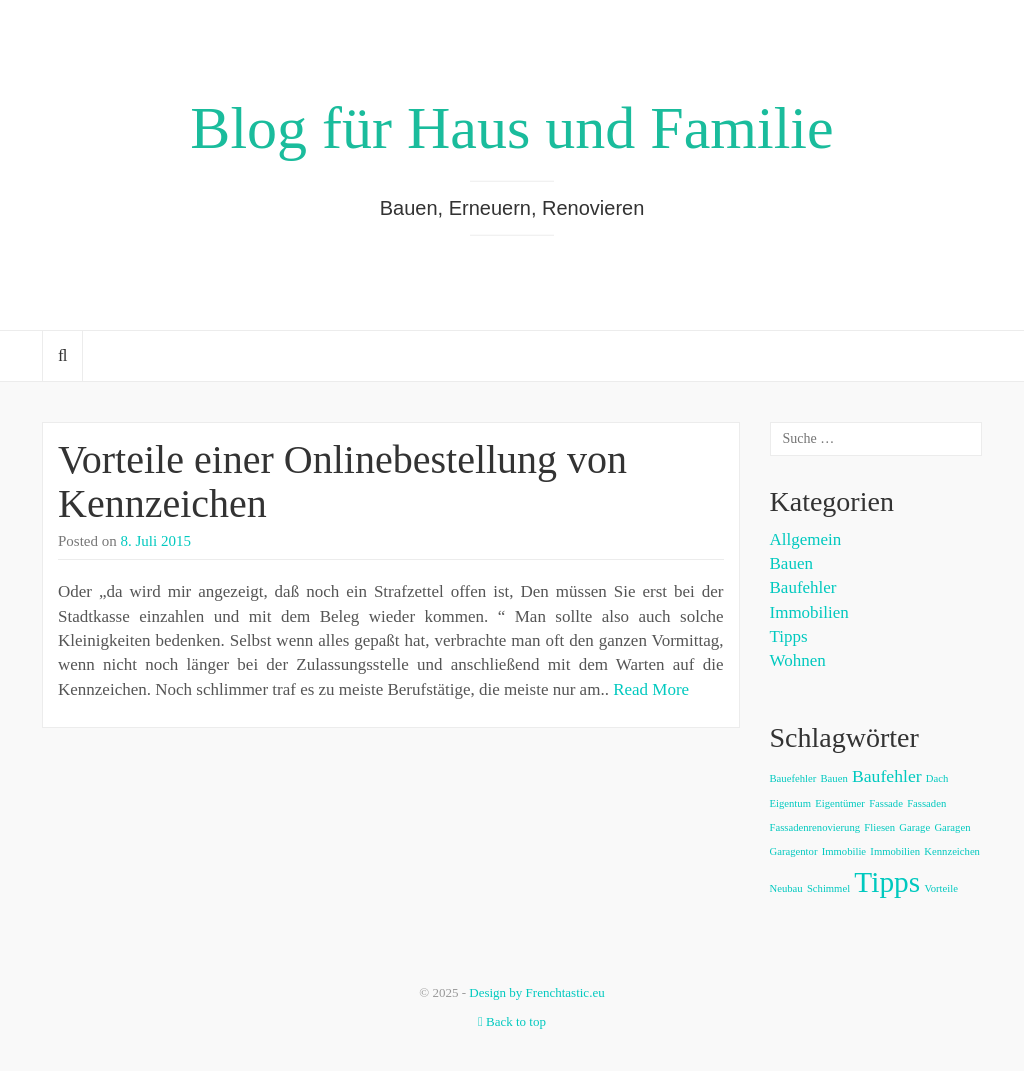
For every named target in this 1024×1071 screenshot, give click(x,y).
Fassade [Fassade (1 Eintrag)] (886, 803)
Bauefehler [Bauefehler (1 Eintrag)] (793, 778)
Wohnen (798, 660)
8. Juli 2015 (156, 541)
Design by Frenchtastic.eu (536, 992)
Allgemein (806, 539)
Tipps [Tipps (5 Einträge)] (887, 882)
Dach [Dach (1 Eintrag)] (937, 778)
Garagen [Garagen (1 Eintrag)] (952, 827)
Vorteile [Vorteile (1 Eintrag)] (941, 888)
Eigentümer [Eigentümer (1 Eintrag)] (840, 803)
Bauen (791, 563)
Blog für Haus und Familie (511, 128)
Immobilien (809, 612)
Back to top (512, 1021)
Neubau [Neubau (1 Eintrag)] (786, 888)
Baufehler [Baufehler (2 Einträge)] (887, 776)
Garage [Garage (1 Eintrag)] (914, 827)
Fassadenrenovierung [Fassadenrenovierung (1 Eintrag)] (815, 827)
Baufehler (803, 587)
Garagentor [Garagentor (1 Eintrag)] (794, 851)
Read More (651, 689)
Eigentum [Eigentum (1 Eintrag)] (790, 803)
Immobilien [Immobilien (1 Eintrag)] (895, 851)
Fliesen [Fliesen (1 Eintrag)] (879, 827)
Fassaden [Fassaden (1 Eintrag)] (926, 803)
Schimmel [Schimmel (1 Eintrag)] (828, 888)
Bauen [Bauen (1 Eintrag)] (834, 778)
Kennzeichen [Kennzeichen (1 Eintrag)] (952, 851)
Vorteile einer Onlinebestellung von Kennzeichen (342, 481)
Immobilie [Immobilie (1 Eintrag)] (844, 851)
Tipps (789, 636)
